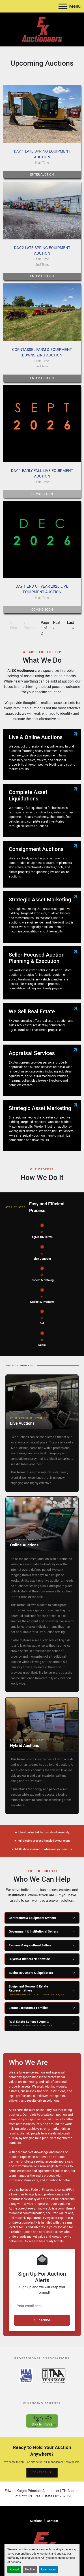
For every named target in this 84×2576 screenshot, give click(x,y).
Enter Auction (42, 174)
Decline (30, 2569)
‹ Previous (30, 625)
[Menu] (62, 6)
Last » (70, 625)
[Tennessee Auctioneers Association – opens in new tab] (54, 2376)
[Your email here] (42, 2306)
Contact (52, 2521)
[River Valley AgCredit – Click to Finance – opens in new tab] (42, 2421)
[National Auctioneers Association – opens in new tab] (26, 2376)
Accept (14, 2569)
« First (13, 625)
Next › (56, 625)
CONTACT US (42, 2472)
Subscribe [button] (42, 2320)
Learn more (48, 2569)
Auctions (36, 2521)
